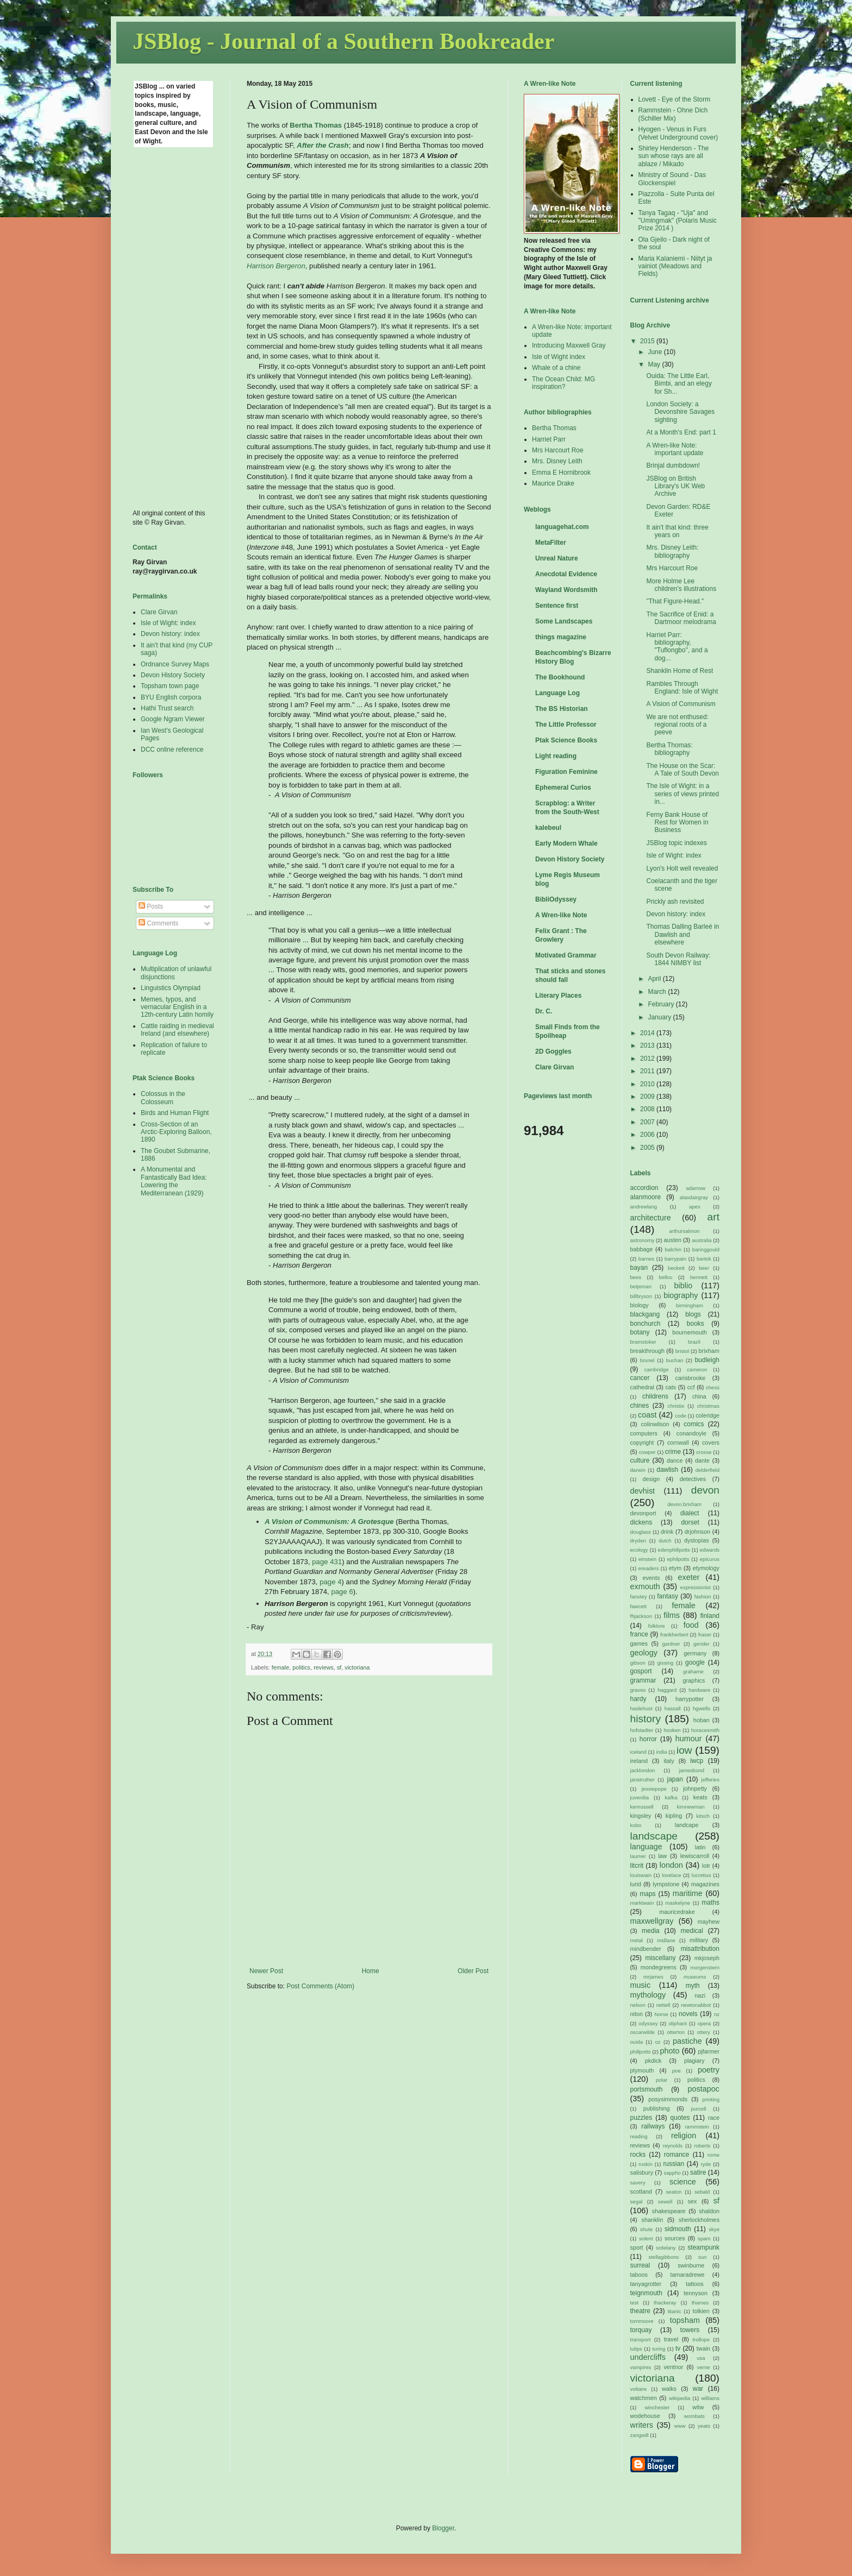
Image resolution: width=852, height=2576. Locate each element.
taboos (639, 2274)
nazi (699, 1995)
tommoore (642, 2321)
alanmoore (645, 1197)
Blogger (443, 2528)
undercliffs (648, 2357)
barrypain (675, 1259)
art (713, 1217)
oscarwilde (642, 2032)
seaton (674, 2192)
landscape (654, 1836)
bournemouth (689, 1332)
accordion (644, 1188)
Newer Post (266, 1971)
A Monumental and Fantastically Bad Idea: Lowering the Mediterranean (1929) (173, 1181)
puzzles (641, 2117)
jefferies (710, 1780)
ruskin (645, 2164)
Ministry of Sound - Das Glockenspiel (672, 178)
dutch (665, 1541)
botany (640, 1332)
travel (671, 2339)
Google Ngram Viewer (173, 719)
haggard (666, 1690)
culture (640, 1460)
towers (689, 2330)
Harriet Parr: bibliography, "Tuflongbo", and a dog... (676, 646)
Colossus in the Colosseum (163, 1097)
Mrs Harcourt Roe (558, 450)
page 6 (342, 1592)
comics (694, 1424)
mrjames (653, 1977)
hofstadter (642, 1730)
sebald (702, 2192)
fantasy (667, 1596)
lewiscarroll (694, 1856)
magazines (705, 1884)
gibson (638, 1663)
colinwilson (655, 1424)
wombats (694, 2416)
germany (695, 1653)
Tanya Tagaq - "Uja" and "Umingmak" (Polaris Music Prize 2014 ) (677, 220)
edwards (709, 1550)
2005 (648, 1147)
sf (339, 1667)
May (655, 364)
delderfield (707, 1470)
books (695, 1323)
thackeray (665, 2303)
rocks (638, 2154)
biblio (683, 1285)
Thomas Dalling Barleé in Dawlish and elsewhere (682, 934)
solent (646, 2238)
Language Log (557, 693)
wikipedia (679, 2398)
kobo (636, 1825)
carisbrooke (690, 1378)
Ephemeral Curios (563, 787)
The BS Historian (561, 709)
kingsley (640, 1815)
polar (661, 2080)
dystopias (696, 1540)
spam (704, 2238)
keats (700, 1797)
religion (683, 2135)
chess (712, 1387)
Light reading (556, 756)
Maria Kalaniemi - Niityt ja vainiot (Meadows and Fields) (675, 266)
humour (688, 1738)
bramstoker (643, 1342)
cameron (697, 1369)
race (713, 2117)
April (655, 978)
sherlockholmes (699, 2219)
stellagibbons (663, 2257)
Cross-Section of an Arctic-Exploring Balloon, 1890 (176, 1132)
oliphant (677, 2023)
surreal (640, 2265)
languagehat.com (562, 527)
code (680, 1416)
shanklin (652, 2219)
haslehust (641, 1708)
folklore (656, 1626)
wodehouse (645, 2416)
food (691, 1625)
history (645, 1718)
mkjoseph (706, 1958)
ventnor (673, 2367)
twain (703, 2348)
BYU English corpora (171, 697)
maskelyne (677, 1903)
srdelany (665, 2248)
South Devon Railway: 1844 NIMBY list (678, 959)
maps (647, 1894)
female (280, 1667)
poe (676, 2071)
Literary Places (558, 995)
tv (677, 2348)
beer (704, 1268)
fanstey (638, 1596)
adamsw (695, 1188)
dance (674, 1460)
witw (698, 2407)
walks (669, 2388)
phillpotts (640, 2052)
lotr (706, 1865)
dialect (689, 1513)
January (660, 1017)
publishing (656, 2108)
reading (639, 2136)
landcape (687, 1825)
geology (643, 1652)
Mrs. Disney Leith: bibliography (672, 551)
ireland (639, 1761)
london (671, 1865)
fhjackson (641, 1616)
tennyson (695, 2293)
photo (670, 2050)
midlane (666, 1940)
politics (301, 1667)
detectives (693, 1479)
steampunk (703, 2247)
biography (680, 1295)
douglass (640, 1532)
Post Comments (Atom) (320, 1986)
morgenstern (704, 1967)
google (695, 1662)
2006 (648, 1134)
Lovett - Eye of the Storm (674, 99)
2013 (648, 1045)
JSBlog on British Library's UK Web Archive (675, 486)
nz (716, 2014)
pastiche (687, 2041)
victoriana (356, 1667)
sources (675, 2238)
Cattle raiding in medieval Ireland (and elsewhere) (177, 1029)
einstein (647, 1559)
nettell (663, 2005)
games (639, 1643)
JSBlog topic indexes (676, 843)
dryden (638, 1541)
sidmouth (678, 2229)
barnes (646, 1259)
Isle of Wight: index (168, 623)
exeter (688, 1577)
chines (639, 1405)
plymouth (642, 2070)
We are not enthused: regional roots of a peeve (677, 724)
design (651, 1479)
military (699, 1940)
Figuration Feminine (566, 772)
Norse (661, 2014)
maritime (688, 1893)
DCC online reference (172, 749)
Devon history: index (170, 634)
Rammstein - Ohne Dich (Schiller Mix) (673, 114)
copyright (642, 1442)
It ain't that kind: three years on (677, 531)
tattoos (694, 2284)
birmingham (689, 1305)
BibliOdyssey (556, 899)
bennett (698, 1277)
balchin (673, 1249)
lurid (635, 1884)
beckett (676, 1268)
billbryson (641, 1296)
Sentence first (556, 605)
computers (643, 1433)
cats (670, 1387)
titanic (674, 2311)
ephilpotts (678, 1559)
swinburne (691, 2265)
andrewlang (643, 1207)
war (698, 2388)
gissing (665, 1663)
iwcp (696, 1761)
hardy (638, 1699)
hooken (671, 1730)
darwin (638, 1470)
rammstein (697, 2127)
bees (636, 1277)
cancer (640, 1378)
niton (636, 2014)
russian (673, 2164)
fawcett (638, 1606)
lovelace (671, 1875)
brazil (694, 1342)
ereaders (648, 1568)
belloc (666, 1277)
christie (676, 1406)
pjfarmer (708, 2051)
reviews (324, 1667)
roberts (702, 2146)
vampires (640, 2367)
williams (710, 2398)
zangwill (639, 2435)
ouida (636, 2042)
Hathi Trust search (167, 708)
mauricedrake (676, 1912)
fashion (702, 1596)
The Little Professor (566, 724)
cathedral (642, 1387)
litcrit (637, 1865)
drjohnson (697, 1531)
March (658, 992)
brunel (647, 1360)
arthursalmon (684, 1231)
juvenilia (639, 1797)
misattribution (700, 1949)
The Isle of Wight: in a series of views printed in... (682, 793)
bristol (682, 1351)
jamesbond (691, 1770)
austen (672, 1240)
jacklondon (642, 1770)
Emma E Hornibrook (561, 472)
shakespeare (669, 2211)
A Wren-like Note (561, 915)
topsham (685, 2320)
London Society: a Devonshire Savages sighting (680, 412)
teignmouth (646, 2293)
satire (698, 2172)
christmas (708, 1406)
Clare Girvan (159, 612)
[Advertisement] (176, 327)
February (661, 1004)
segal (636, 2202)
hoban (701, 1720)
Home (370, 1971)
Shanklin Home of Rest (679, 671)
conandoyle (691, 1433)
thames (700, 2303)
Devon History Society (173, 675)
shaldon (709, 2211)
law (662, 1856)
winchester (656, 2407)
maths (710, 1902)
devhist (642, 1491)
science (682, 2181)
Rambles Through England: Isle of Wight (682, 687)
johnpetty (695, 1788)
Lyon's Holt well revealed (682, 868)
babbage (641, 1249)
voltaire (638, 2389)
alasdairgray (694, 1197)
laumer (638, 1856)
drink (667, 1531)
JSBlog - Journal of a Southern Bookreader (343, 41)
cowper (647, 1452)
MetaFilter (550, 542)
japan (675, 1779)
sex (692, 2201)
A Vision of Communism (680, 704)
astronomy (642, 1240)
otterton (676, 2032)
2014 (648, 1033)
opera (704, 2023)
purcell (698, 2109)
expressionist (695, 1587)
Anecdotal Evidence (566, 574)
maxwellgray (652, 1921)
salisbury (642, 2172)
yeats (704, 2426)
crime (673, 1452)
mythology (648, 1995)
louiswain (640, 1875)
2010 (648, 1084)
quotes (680, 2117)
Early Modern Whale (566, 843)
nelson (638, 2005)
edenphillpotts (674, 1550)
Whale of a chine (556, 367)
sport (636, 2247)
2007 (648, 1122)
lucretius (701, 1875)
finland (709, 1616)
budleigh (707, 1360)
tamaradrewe (688, 2274)
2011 (648, 1071)
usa (701, 2358)
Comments (158, 923)
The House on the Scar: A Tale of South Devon (682, 769)
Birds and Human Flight (175, 1113)
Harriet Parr (549, 439)
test (634, 2303)
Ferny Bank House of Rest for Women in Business (677, 822)
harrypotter (689, 1699)
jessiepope (654, 1789)
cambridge (656, 1369)
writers (641, 2425)
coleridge (707, 1415)
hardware (699, 1690)
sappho (671, 2173)
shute (646, 2229)
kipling (674, 1815)
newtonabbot (696, 2005)
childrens (655, 1396)
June (655, 352)
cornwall (678, 1442)
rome (713, 2155)
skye (714, 2229)
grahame (693, 1671)
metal (636, 1940)
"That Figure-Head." (675, 601)
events (651, 1577)
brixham (709, 1350)
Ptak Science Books (566, 740)
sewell (665, 2202)
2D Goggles (553, 1051)
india (661, 1752)
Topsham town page (170, 686)
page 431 (327, 1562)
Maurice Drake (553, 483)
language (646, 1846)
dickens (641, 1522)
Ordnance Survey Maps (175, 664)
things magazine (560, 637)
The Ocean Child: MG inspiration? (563, 383)
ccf (691, 1387)
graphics (694, 1680)
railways (653, 2126)
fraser (705, 1634)
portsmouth (646, 2089)
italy (668, 1761)
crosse (703, 1452)
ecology (639, 1550)
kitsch (703, 1816)
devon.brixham (684, 1504)
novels (688, 2014)
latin (700, 1847)
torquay (641, 2330)
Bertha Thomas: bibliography (669, 749)
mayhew (708, 1921)
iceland (638, 1752)
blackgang (645, 1314)
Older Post (473, 1971)
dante (702, 1460)
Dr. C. (543, 1011)
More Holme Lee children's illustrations (681, 585)
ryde (706, 2164)
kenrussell (642, 1807)
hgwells (701, 1708)
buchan (674, 1360)
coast (647, 1414)
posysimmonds (667, 2099)
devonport (643, 1513)
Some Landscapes (563, 621)
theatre (640, 2311)
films (671, 1615)
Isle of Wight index (558, 357)
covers (710, 1442)
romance (677, 2154)
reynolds (672, 2146)
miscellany (660, 1958)
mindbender (645, 1948)
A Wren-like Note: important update (674, 449)
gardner (671, 1644)
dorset (690, 1522)
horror (648, 1739)
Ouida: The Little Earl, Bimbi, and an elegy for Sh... (678, 383)
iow (684, 1750)
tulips (636, 2349)
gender (701, 1644)
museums (695, 1977)
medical (692, 1931)
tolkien (701, 2311)
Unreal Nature (556, 558)
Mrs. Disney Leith (557, 461)
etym (675, 1568)
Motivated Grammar (566, 955)
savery (638, 2182)
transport (640, 2339)
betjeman (640, 1286)
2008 (648, 1109)
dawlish (667, 1469)
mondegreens (658, 1967)
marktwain (642, 1903)
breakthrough (647, 1350)
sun (702, 2257)
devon (705, 1490)
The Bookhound (560, 677)
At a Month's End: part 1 (681, 432)
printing (711, 2099)
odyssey (647, 2023)
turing (658, 2349)
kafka (671, 1797)
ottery (703, 2032)
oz (657, 2042)
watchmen (643, 2398)
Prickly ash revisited (675, 901)
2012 (648, 1058)
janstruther (642, 1780)
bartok (704, 1259)
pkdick (653, 2060)
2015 (648, 341)
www (680, 2426)
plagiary (694, 2060)
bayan (639, 1267)
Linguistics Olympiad (171, 988)
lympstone (666, 1884)
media (651, 1931)
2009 (648, 1096)
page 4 (330, 1582)
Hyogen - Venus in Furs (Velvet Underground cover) (678, 133)
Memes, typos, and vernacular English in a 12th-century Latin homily (177, 1007)
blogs (693, 1314)
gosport (641, 1671)
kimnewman (691, 1807)
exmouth (645, 1586)
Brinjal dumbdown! (673, 465)
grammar (643, 1680)
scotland (641, 2191)
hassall (673, 1708)
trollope (701, 2339)
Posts (151, 906)
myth (693, 1985)
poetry (708, 2069)
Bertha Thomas (554, 428)
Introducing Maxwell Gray (568, 345)
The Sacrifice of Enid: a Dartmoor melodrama (681, 618)
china (699, 1396)
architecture (650, 1217)
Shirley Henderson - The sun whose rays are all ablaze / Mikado (673, 156)
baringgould (705, 1249)
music (640, 1985)
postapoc (703, 2088)
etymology (706, 1568)
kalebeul (548, 828)
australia (701, 1240)
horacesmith (705, 1730)
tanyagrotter (646, 2284)
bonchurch (645, 1323)
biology (639, 1305)
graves (638, 1690)
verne (703, 2367)
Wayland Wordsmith (566, 590)
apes (694, 1207)
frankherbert (674, 1634)
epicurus (709, 1559)
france (639, 1634)
